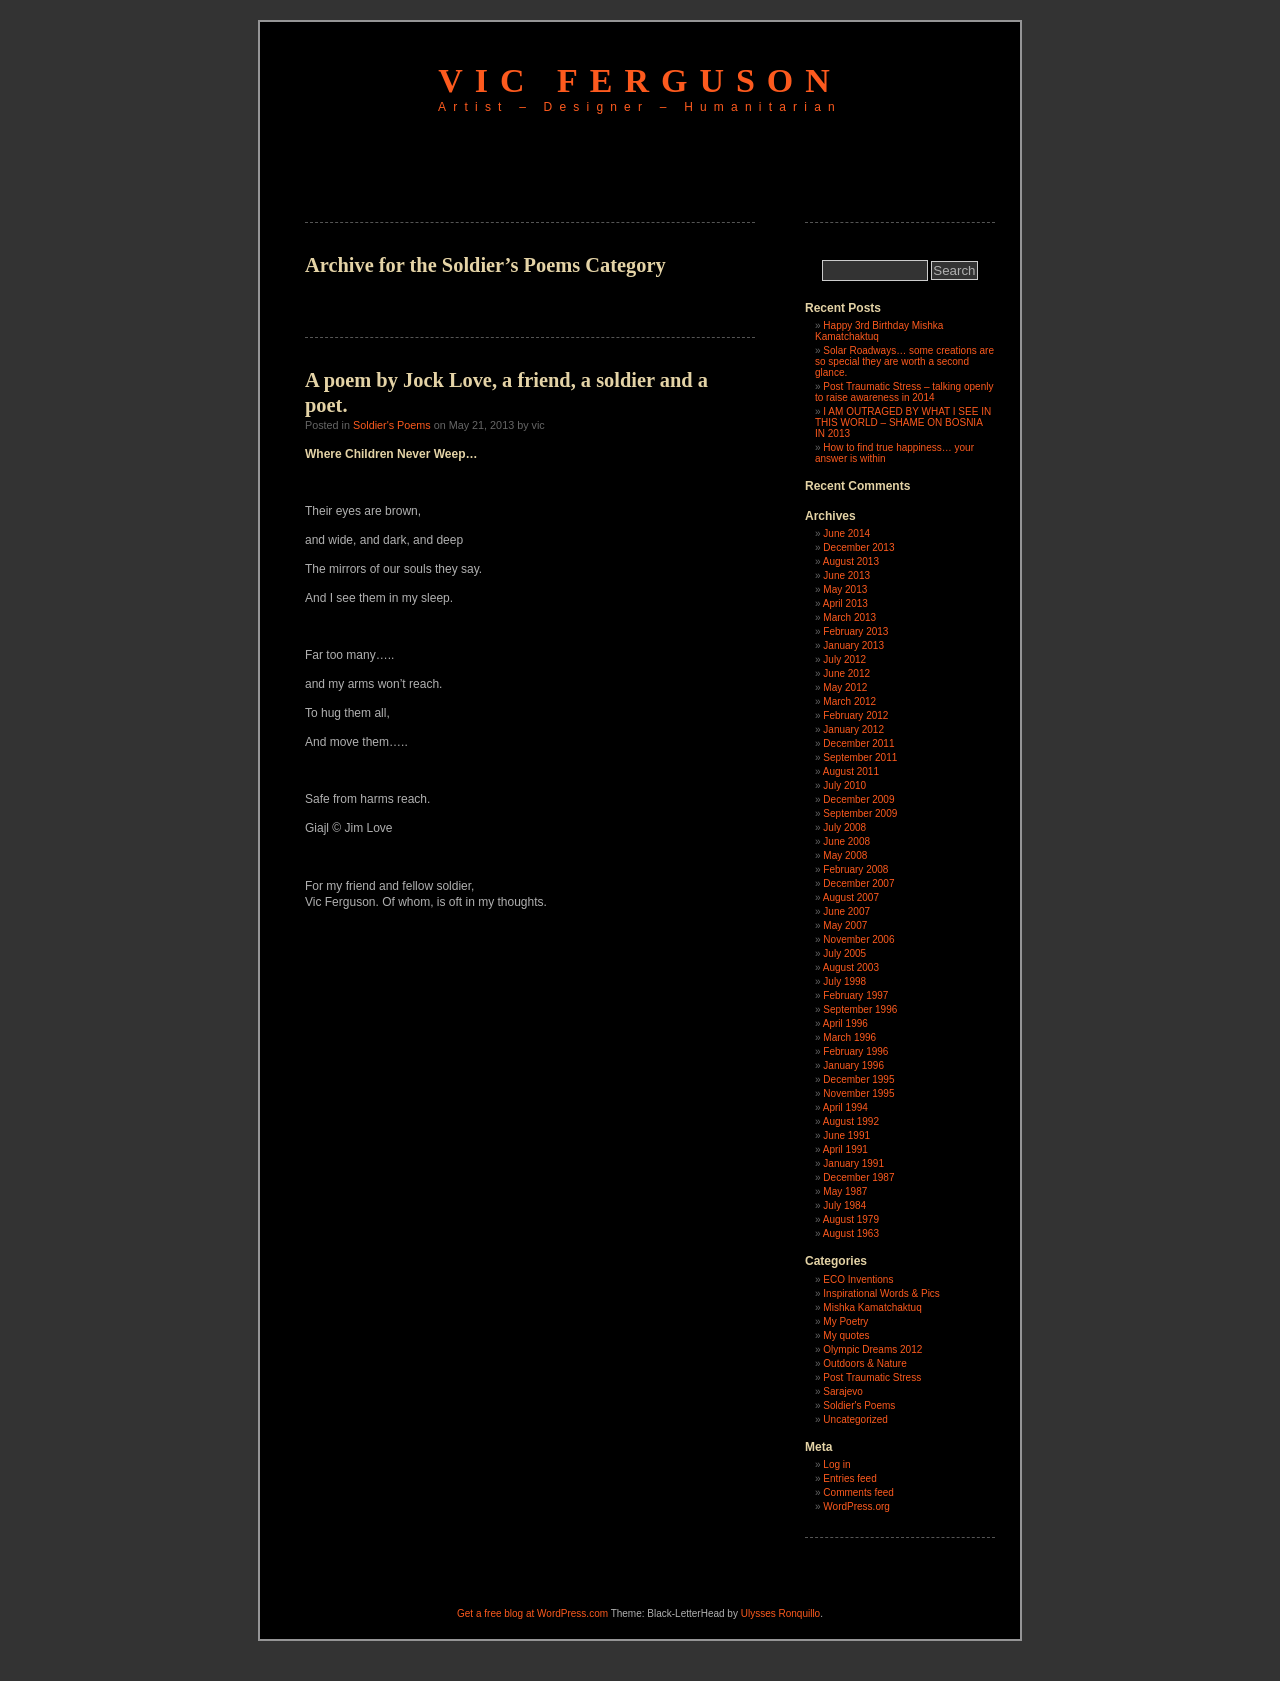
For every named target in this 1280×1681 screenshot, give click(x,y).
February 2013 (855, 631)
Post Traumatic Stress (872, 1377)
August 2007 (851, 897)
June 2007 (846, 911)
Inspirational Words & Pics (881, 1293)
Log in (836, 1464)
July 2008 (844, 827)
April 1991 (845, 1149)
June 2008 (846, 841)
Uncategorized (855, 1419)
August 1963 (851, 1233)
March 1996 (849, 1037)
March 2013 (849, 617)
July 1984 (844, 1205)
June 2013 (846, 575)
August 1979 (851, 1219)
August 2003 (851, 967)
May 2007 (845, 925)
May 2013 (845, 589)
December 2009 (858, 799)
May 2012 (845, 687)
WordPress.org (856, 1506)
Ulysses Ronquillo (780, 1613)
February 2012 (855, 715)
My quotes (846, 1335)
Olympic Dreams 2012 (872, 1349)
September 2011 (860, 757)
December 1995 (858, 1079)
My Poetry (845, 1321)
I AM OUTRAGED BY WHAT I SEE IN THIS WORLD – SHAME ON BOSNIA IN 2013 (903, 422)
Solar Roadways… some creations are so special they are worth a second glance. (904, 361)
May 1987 (845, 1191)
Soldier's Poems (392, 425)
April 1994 (845, 1107)
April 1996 (845, 1023)
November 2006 (858, 939)
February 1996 (855, 1051)
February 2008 (855, 869)
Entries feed (849, 1478)
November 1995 (858, 1093)
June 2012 (846, 673)
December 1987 (858, 1177)
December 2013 (858, 547)
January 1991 (853, 1163)
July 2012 (844, 659)
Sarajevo (842, 1391)
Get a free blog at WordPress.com (532, 1613)
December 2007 (858, 883)
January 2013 (853, 645)
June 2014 (846, 533)
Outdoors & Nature (864, 1363)
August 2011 (851, 771)
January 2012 (853, 729)
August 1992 (851, 1121)
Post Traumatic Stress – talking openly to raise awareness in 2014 (904, 392)
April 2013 (845, 603)
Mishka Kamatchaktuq (872, 1307)
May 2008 (845, 855)
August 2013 (851, 561)
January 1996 (853, 1065)
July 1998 (844, 981)
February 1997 (855, 995)
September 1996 (860, 1009)
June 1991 (846, 1135)
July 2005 (844, 953)
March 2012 (849, 701)
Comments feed (858, 1492)
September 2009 (860, 813)
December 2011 (858, 743)
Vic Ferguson (640, 80)
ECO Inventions (858, 1279)
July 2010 (844, 785)
